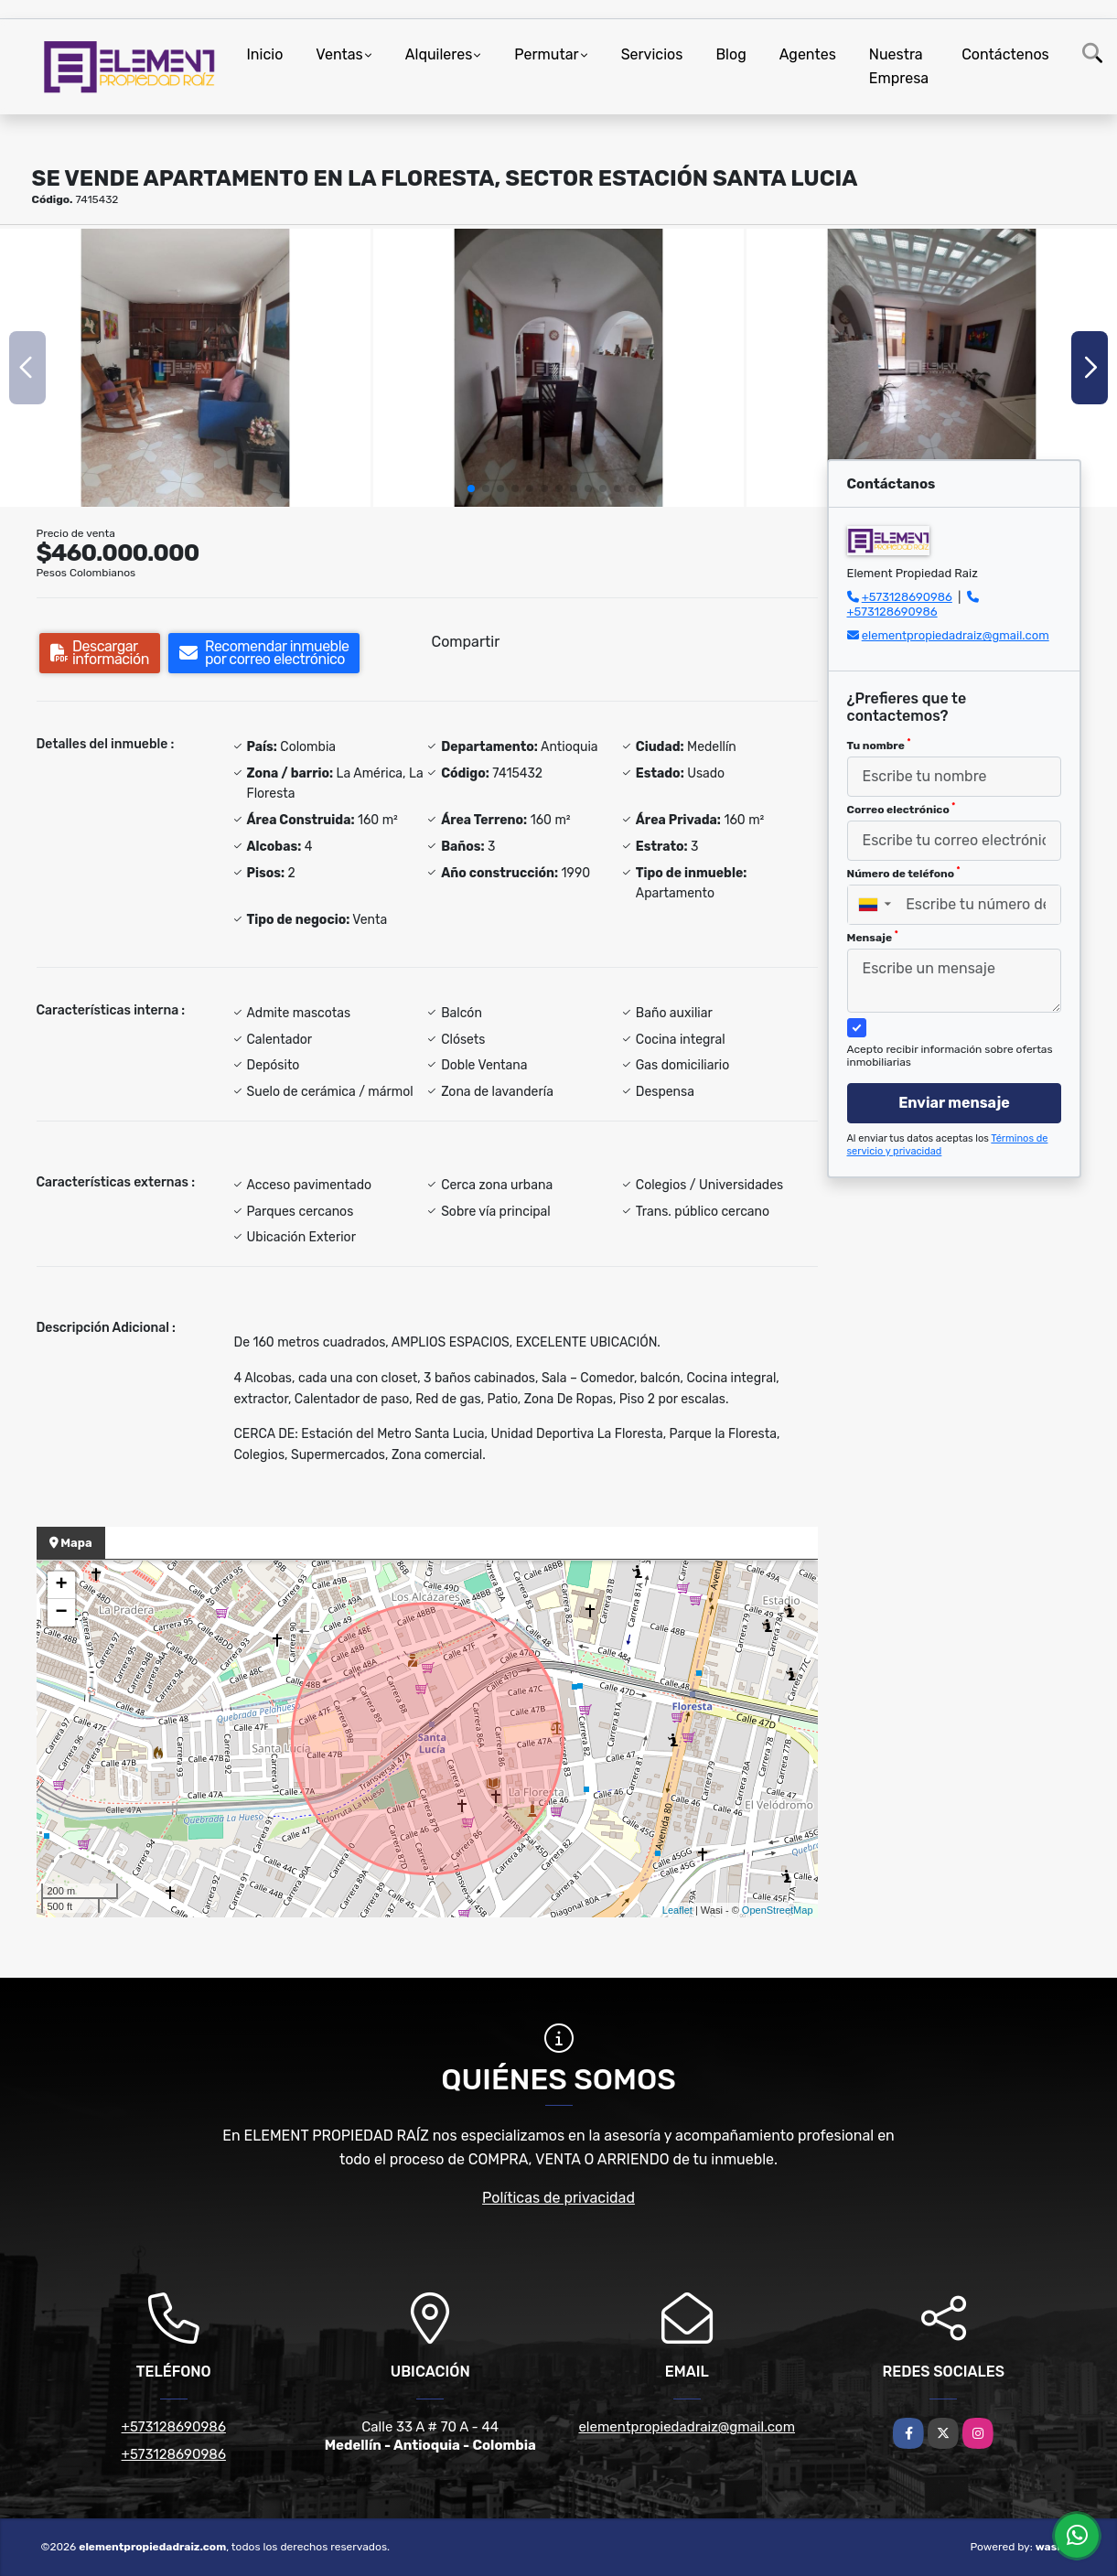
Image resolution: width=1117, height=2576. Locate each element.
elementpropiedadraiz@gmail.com (955, 635)
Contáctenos (1005, 54)
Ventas (339, 54)
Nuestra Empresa (899, 66)
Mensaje (872, 936)
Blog (730, 54)
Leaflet (677, 1910)
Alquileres (439, 54)
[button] (471, 488)
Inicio (265, 54)
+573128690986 (907, 597)
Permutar (546, 54)
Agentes (807, 54)
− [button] (61, 1612)
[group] (185, 368)
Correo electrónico (901, 808)
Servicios (652, 54)
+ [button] (61, 1585)
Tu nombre (879, 744)
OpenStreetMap (777, 1910)
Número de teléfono (904, 872)
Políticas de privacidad (558, 2197)
